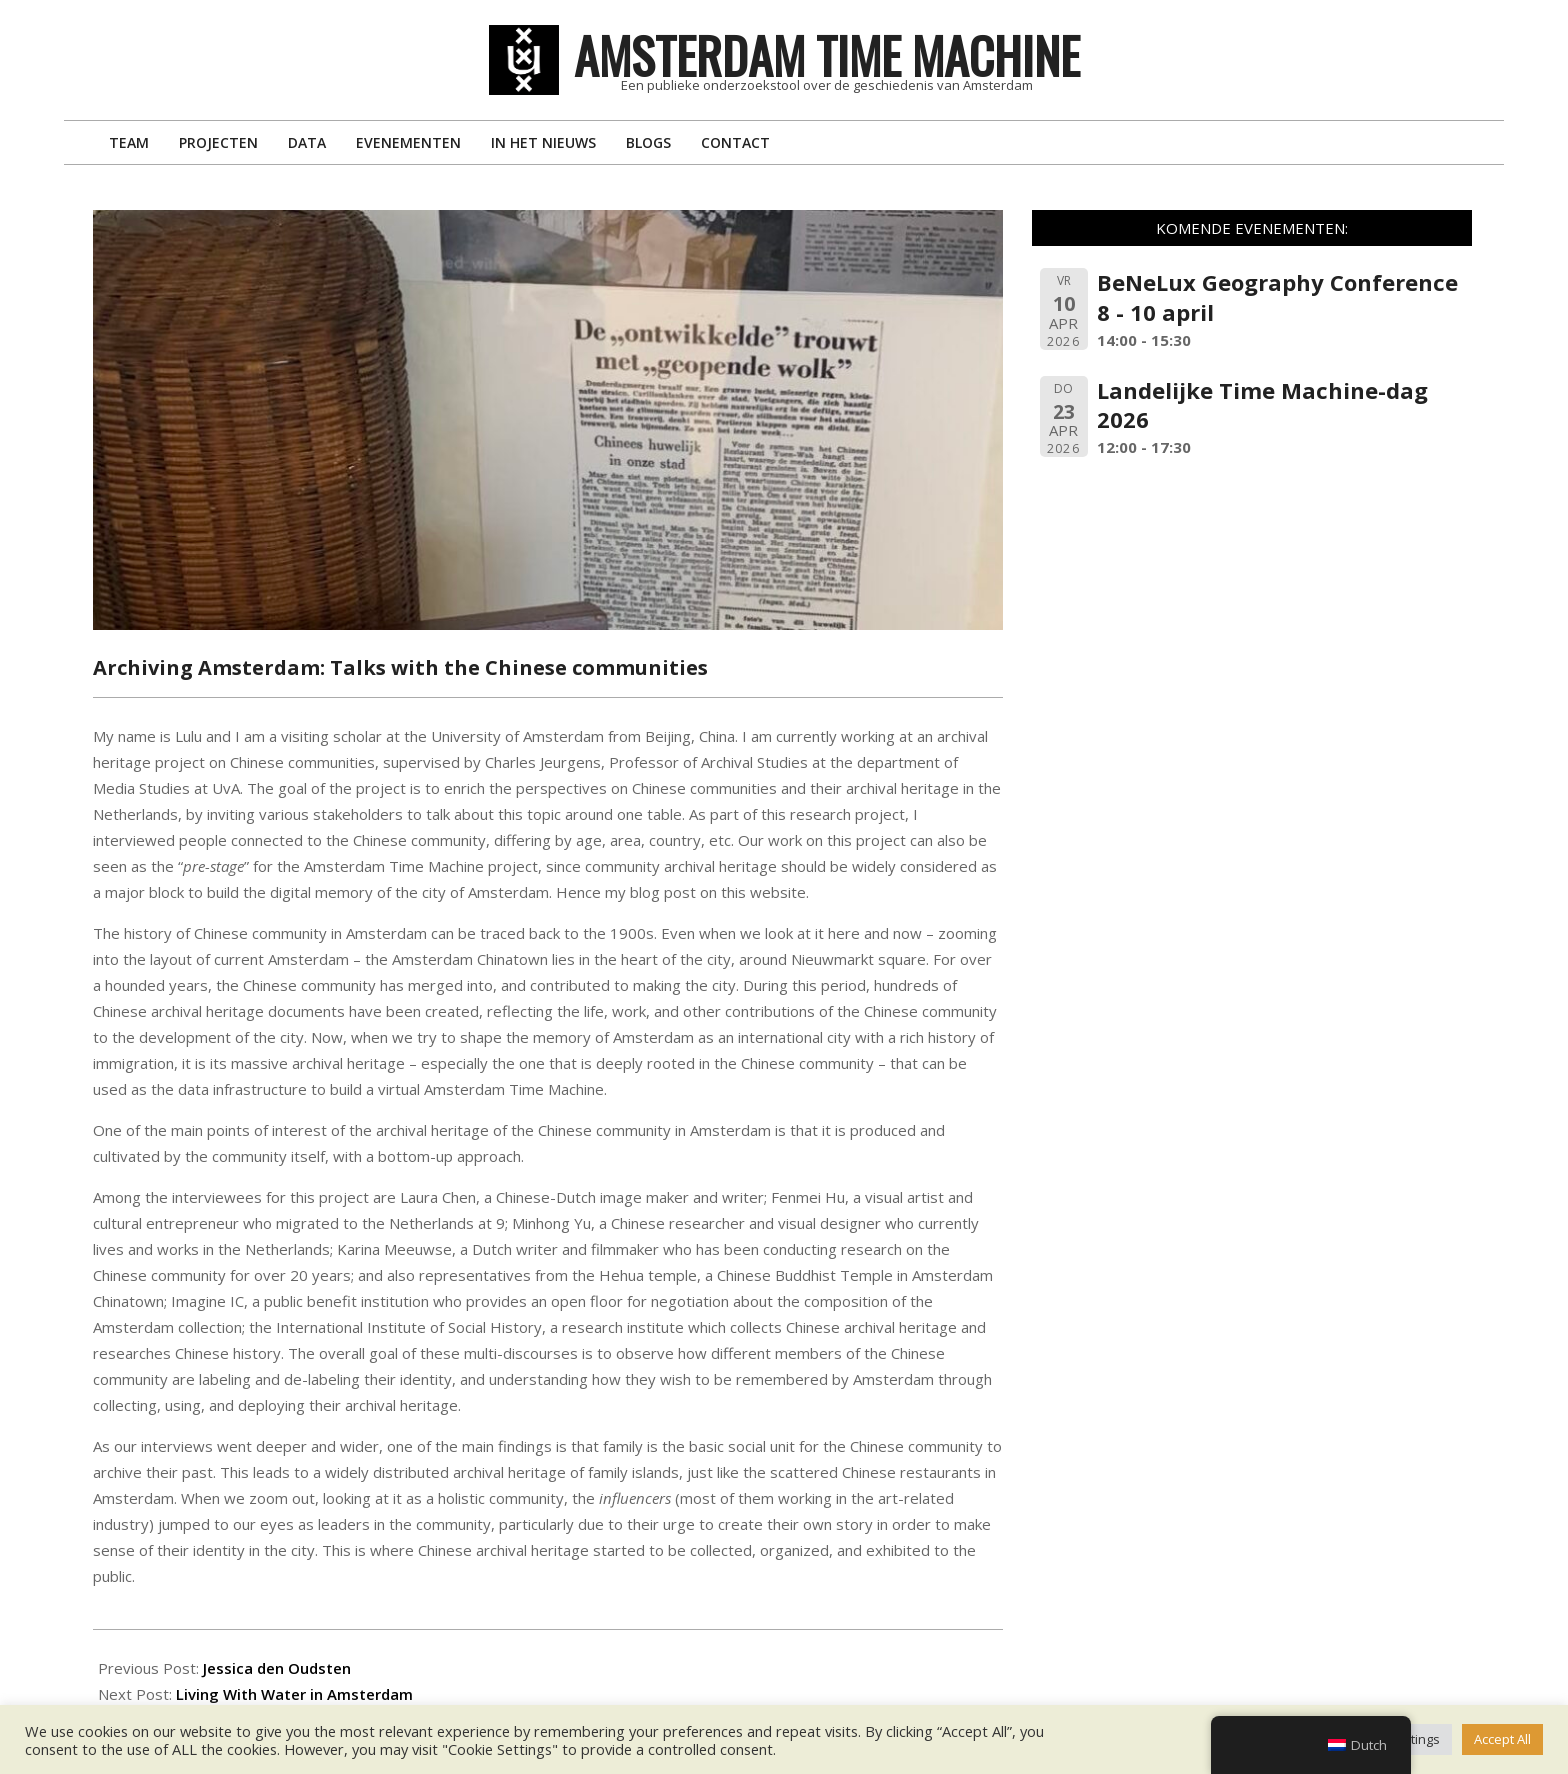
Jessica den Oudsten (277, 1668)
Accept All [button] (1502, 1739)
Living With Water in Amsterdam (294, 1694)
